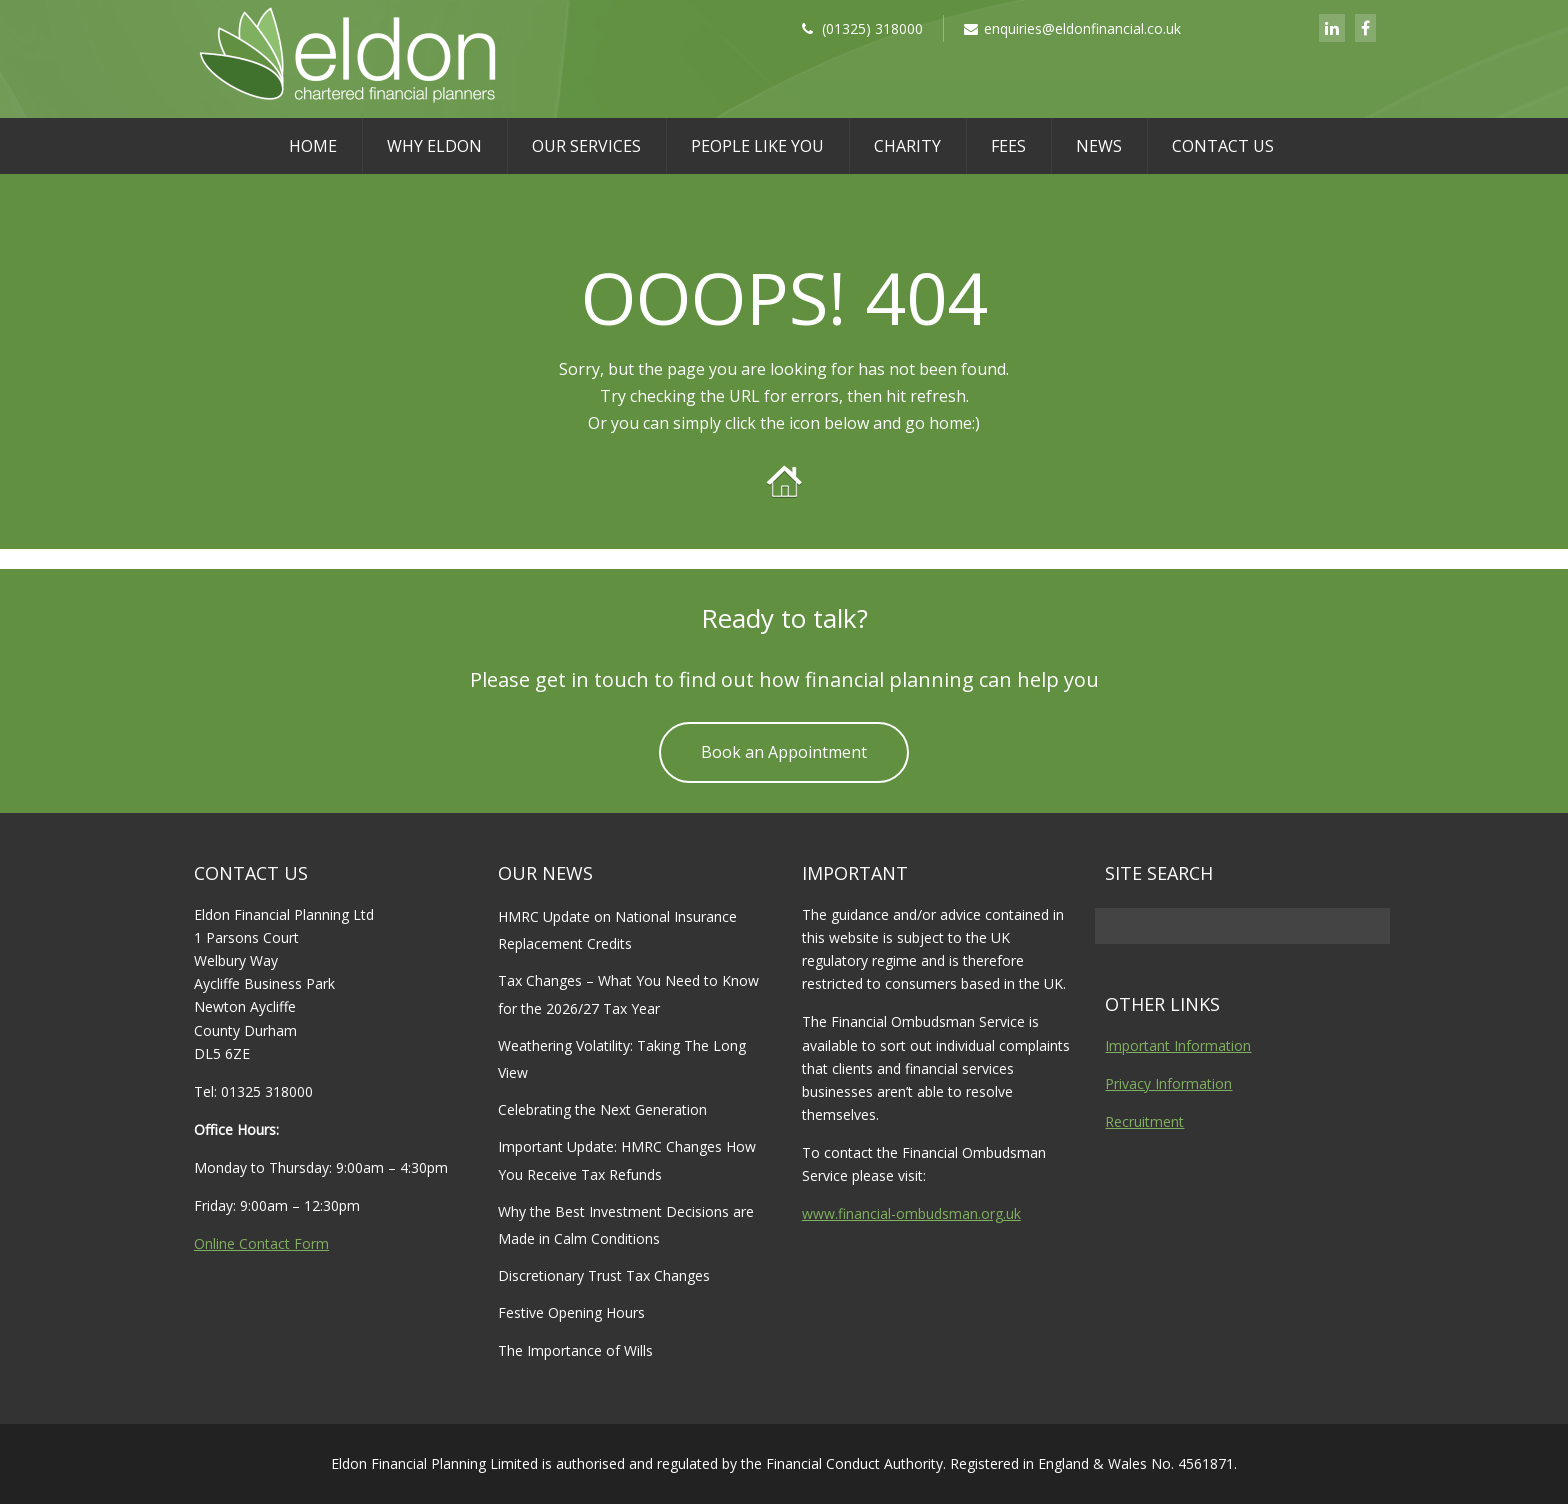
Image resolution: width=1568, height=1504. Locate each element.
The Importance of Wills (575, 1350)
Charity (907, 146)
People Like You (757, 146)
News (1099, 146)
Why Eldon (434, 146)
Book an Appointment (784, 752)
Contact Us (1223, 146)
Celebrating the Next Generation (602, 1109)
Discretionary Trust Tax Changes (604, 1275)
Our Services (586, 146)
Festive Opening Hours (571, 1312)
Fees (1008, 146)
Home (313, 146)
